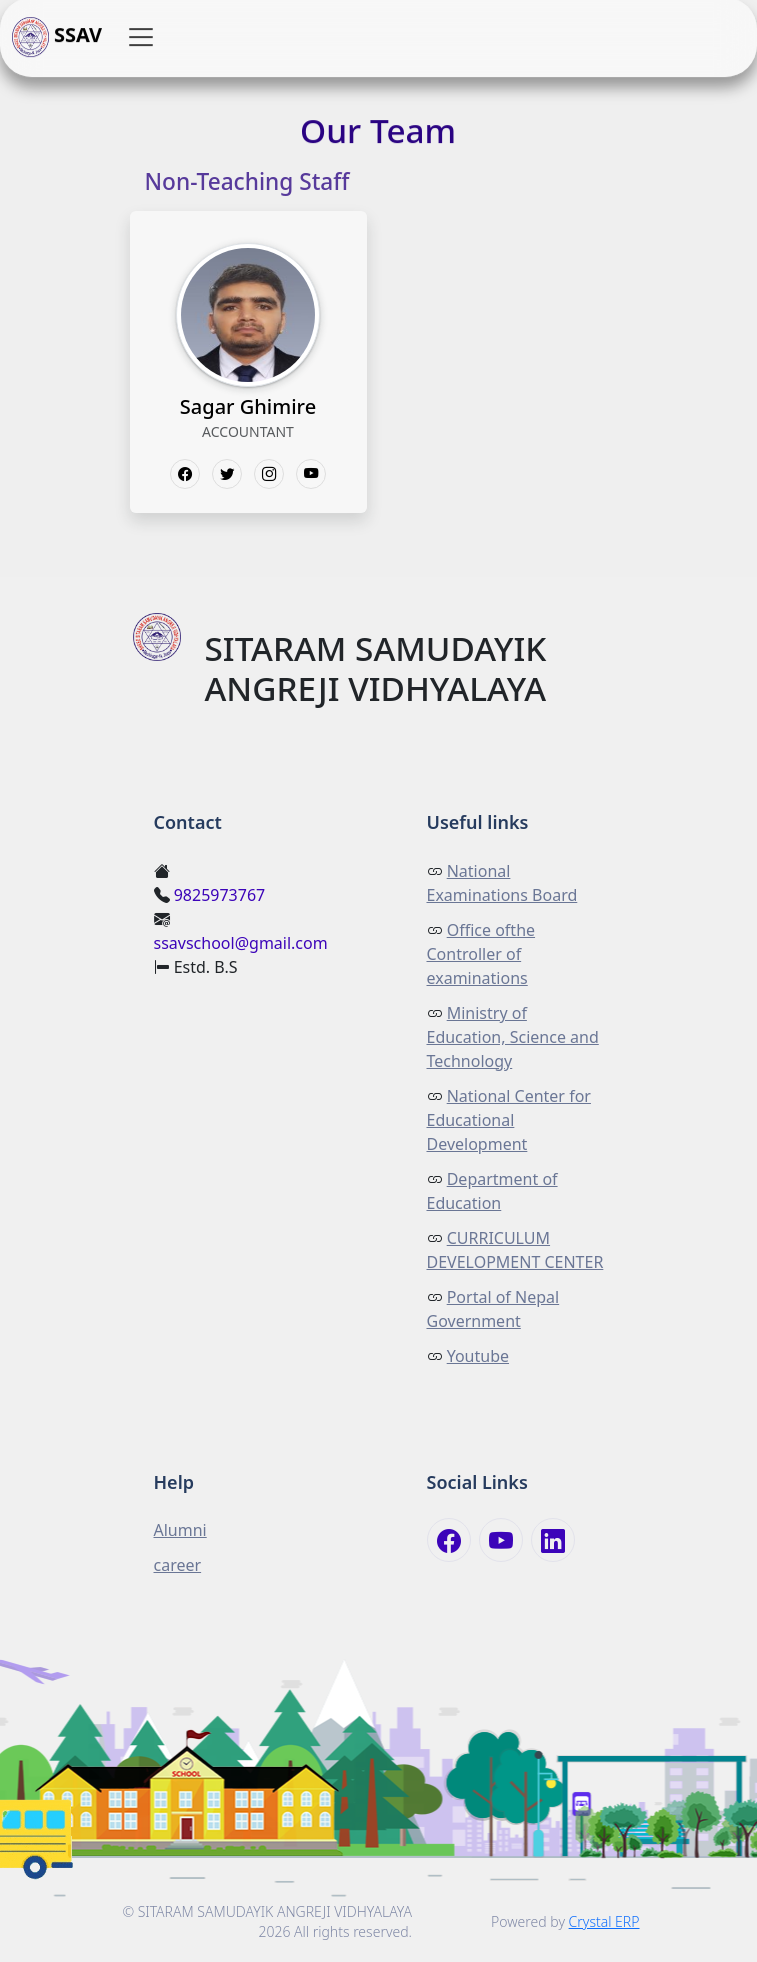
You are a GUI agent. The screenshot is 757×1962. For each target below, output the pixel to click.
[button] (141, 38)
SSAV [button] (57, 38)
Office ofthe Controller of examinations (481, 954)
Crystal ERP (604, 1921)
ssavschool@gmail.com (241, 943)
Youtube (478, 1356)
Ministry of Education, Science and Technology (513, 1037)
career (178, 1565)
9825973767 (220, 895)
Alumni (180, 1530)
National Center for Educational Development (509, 1120)
